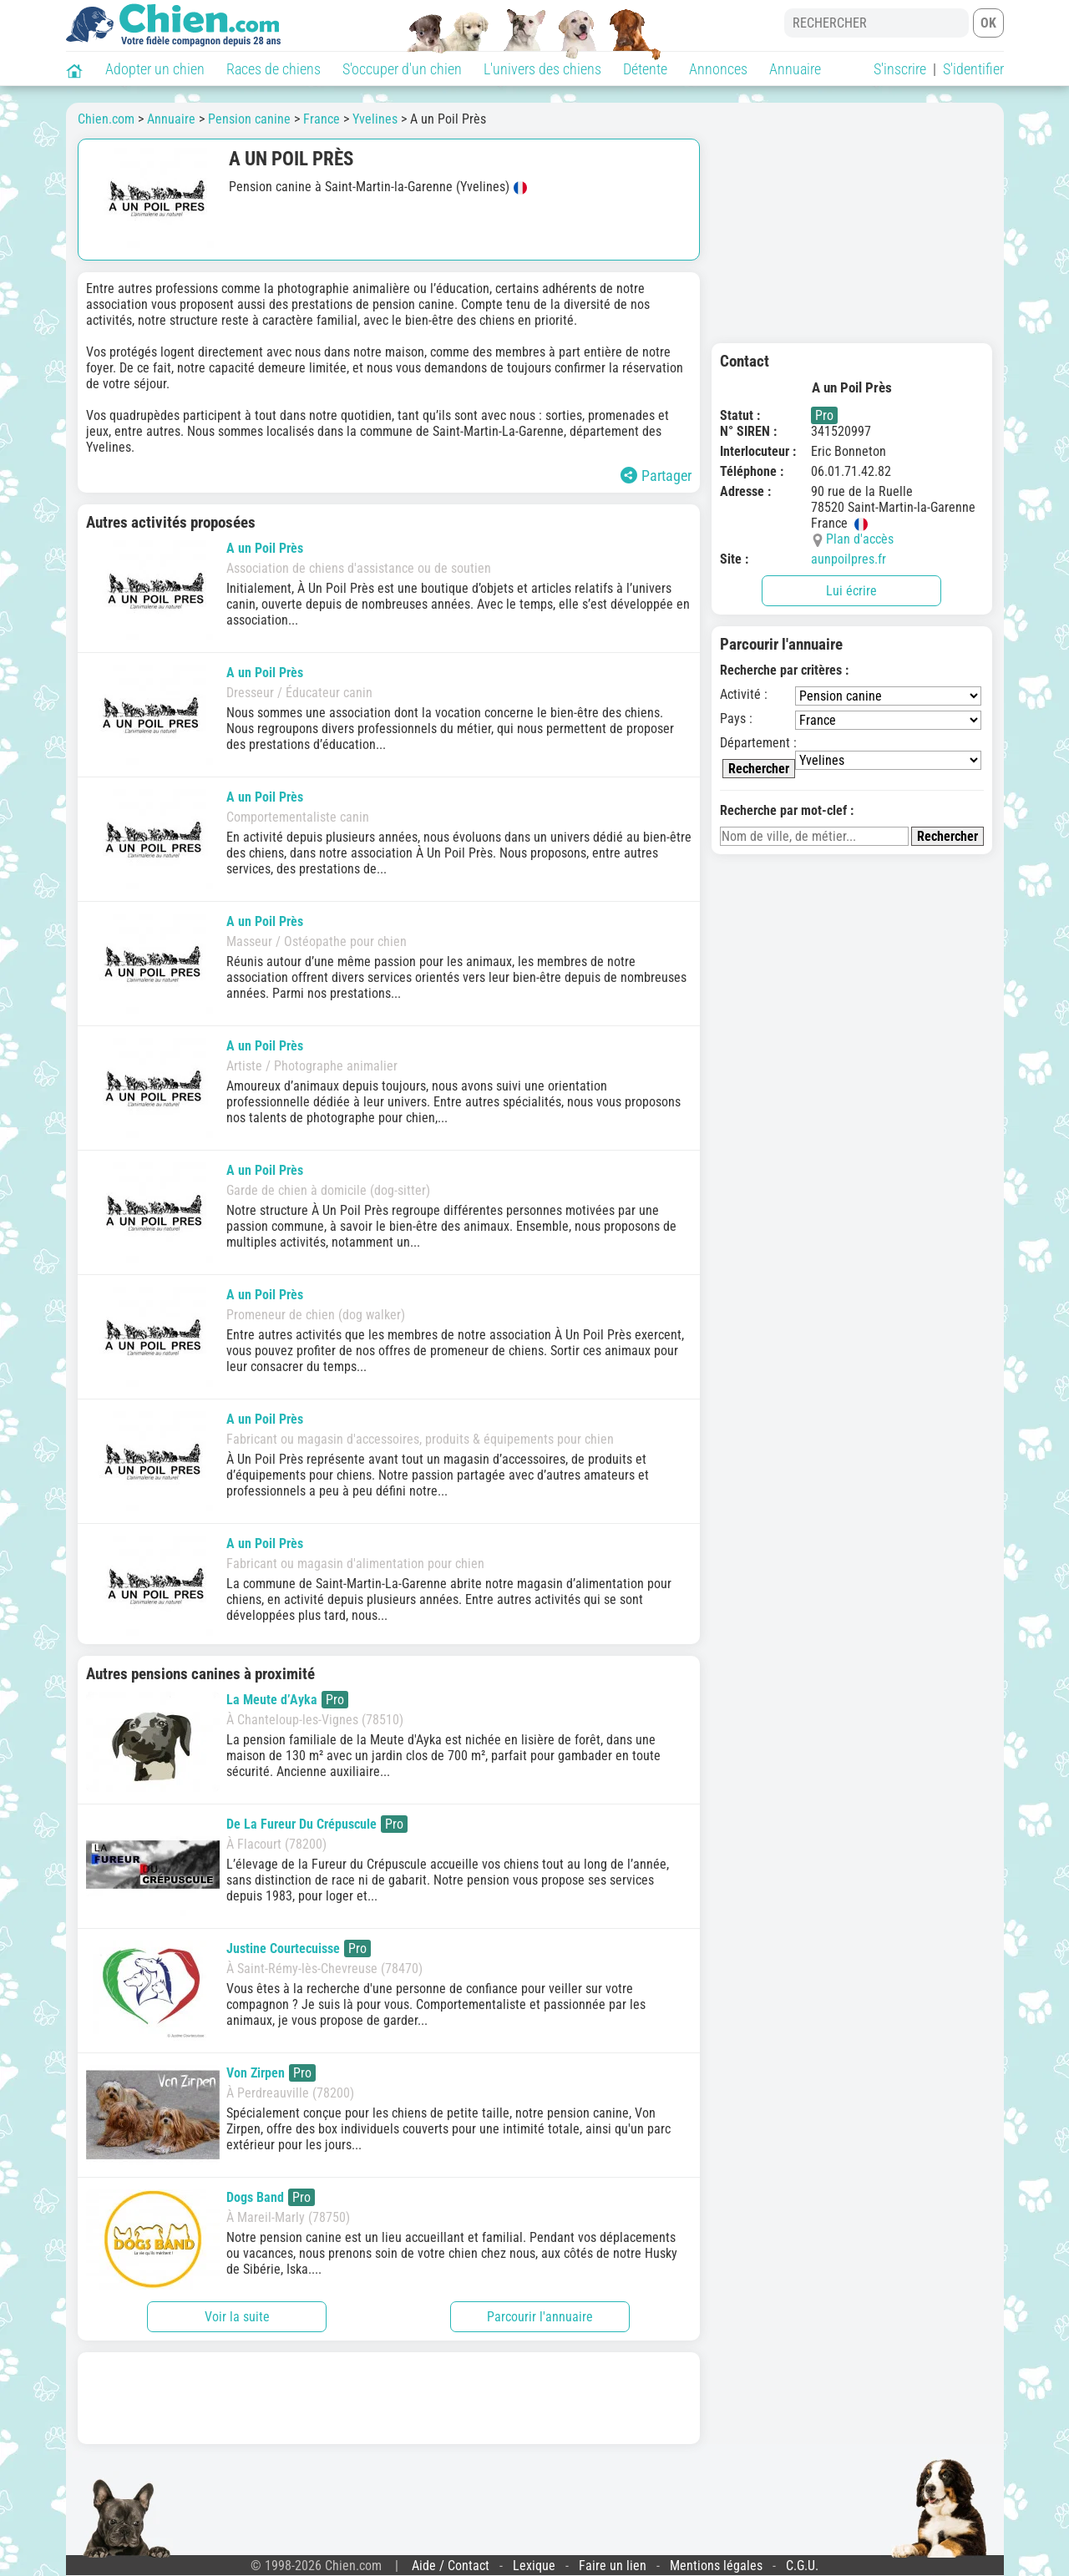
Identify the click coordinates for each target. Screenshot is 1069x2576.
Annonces (718, 69)
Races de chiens (273, 69)
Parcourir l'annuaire (540, 2317)
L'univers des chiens (542, 69)
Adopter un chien (155, 69)
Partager (656, 475)
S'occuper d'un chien (402, 69)
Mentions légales (716, 2565)
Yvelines (375, 119)
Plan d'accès (860, 539)
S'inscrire (900, 69)
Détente (645, 69)
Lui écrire (851, 591)
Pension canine (249, 119)
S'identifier (973, 69)
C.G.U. (802, 2565)
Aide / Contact (450, 2565)
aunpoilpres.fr (848, 559)
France (321, 119)
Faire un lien (612, 2565)
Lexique (534, 2565)
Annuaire (795, 69)
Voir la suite (237, 2317)
